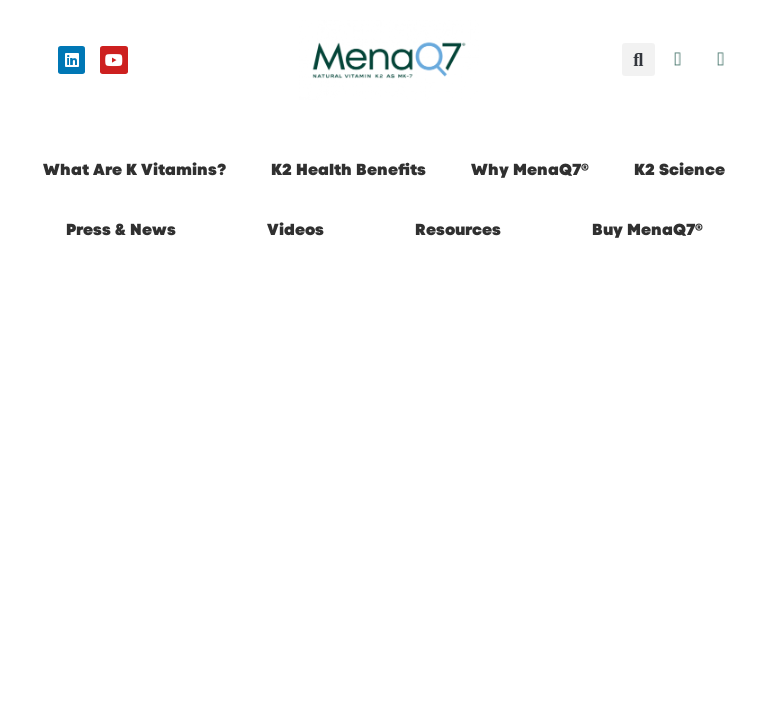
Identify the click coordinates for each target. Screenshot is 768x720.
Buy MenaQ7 (647, 229)
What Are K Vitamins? (134, 169)
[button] (638, 59)
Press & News (121, 229)
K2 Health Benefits (348, 169)
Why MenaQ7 (530, 169)
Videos (295, 229)
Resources (458, 229)
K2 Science (679, 169)
